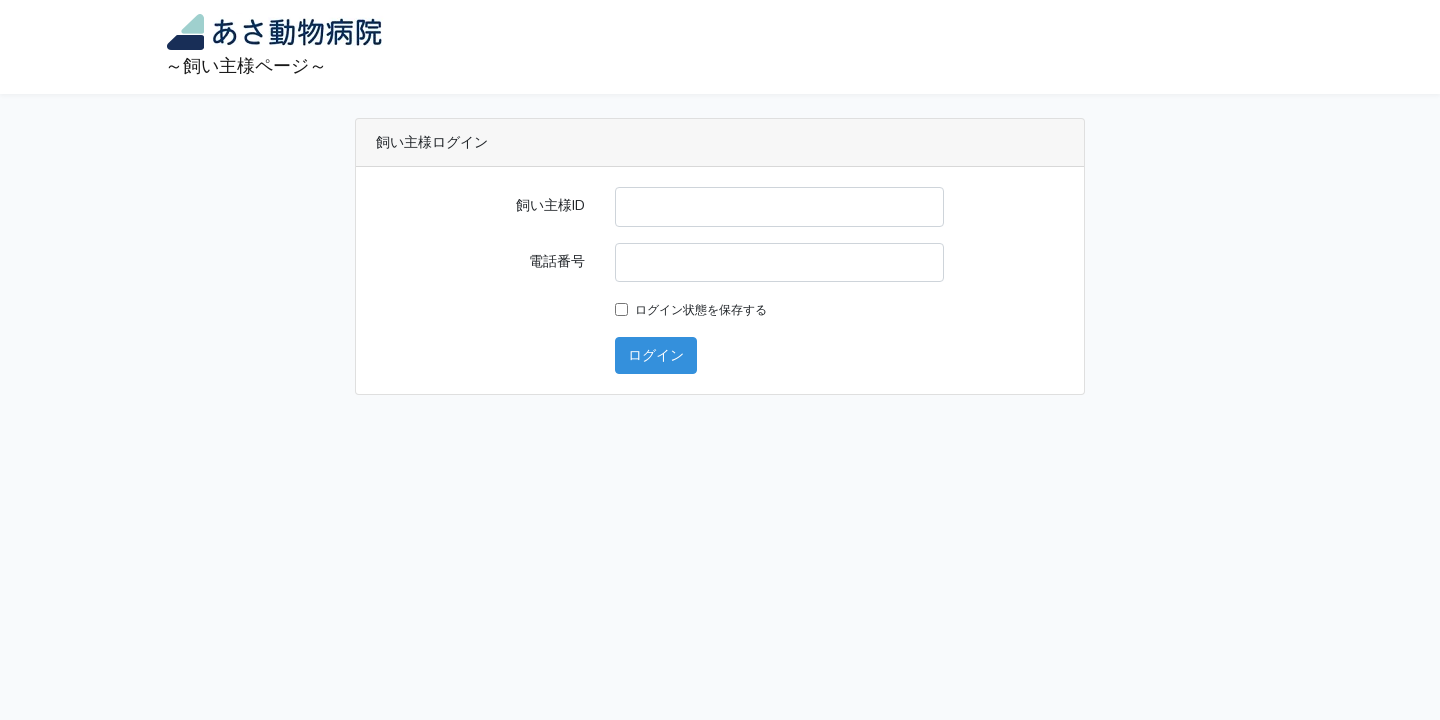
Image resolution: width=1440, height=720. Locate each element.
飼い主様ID (550, 205)
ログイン (656, 355)
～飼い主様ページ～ (276, 45)
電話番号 (557, 261)
